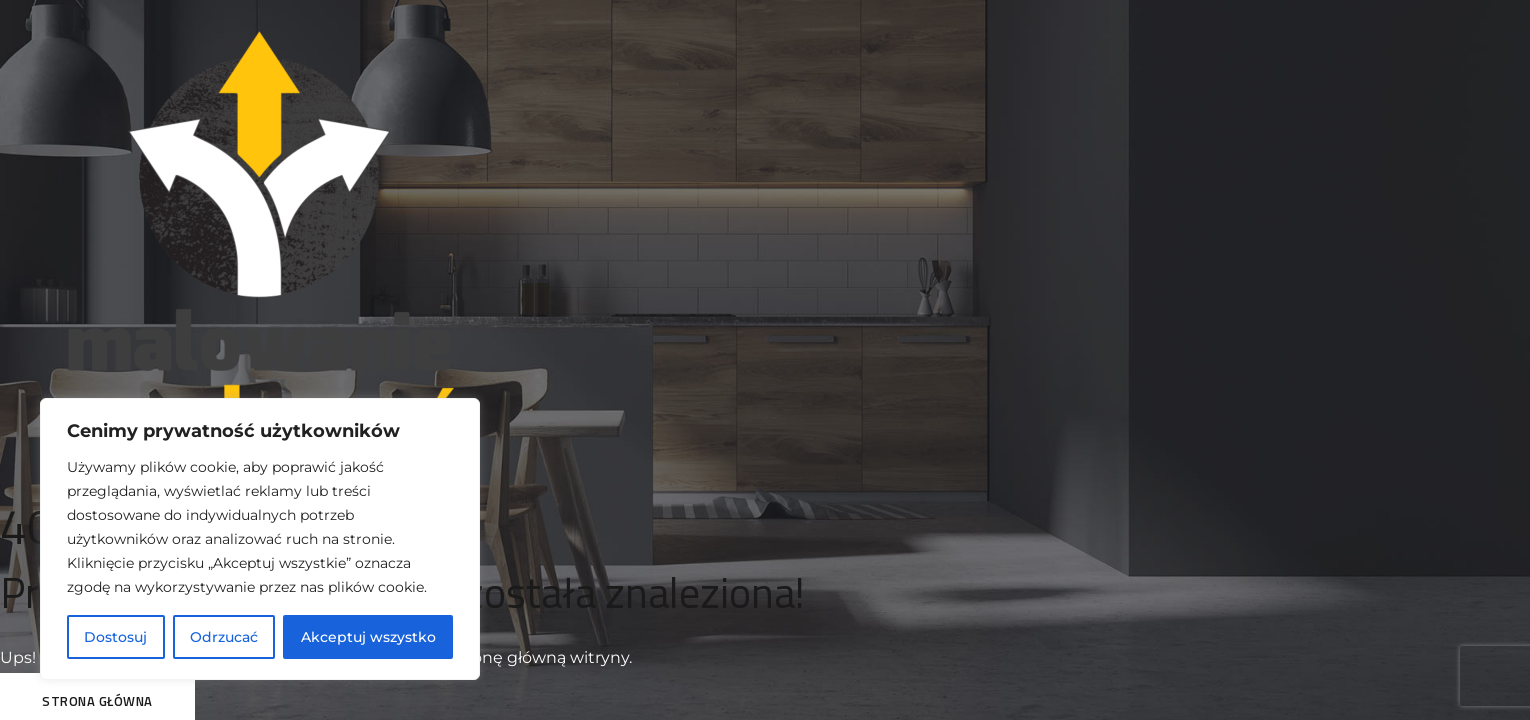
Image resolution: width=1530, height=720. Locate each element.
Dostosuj (115, 637)
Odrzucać (224, 637)
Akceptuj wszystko (368, 637)
